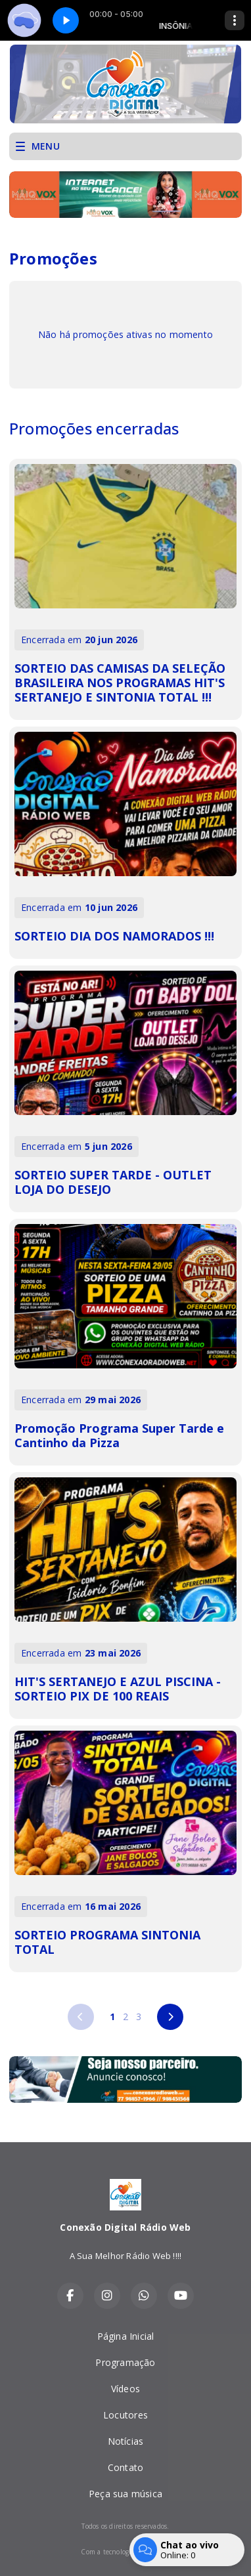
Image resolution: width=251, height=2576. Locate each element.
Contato (125, 2467)
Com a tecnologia (125, 2551)
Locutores (125, 2415)
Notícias (126, 2441)
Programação (125, 2362)
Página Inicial (125, 2336)
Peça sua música (125, 2493)
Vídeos (125, 2388)
